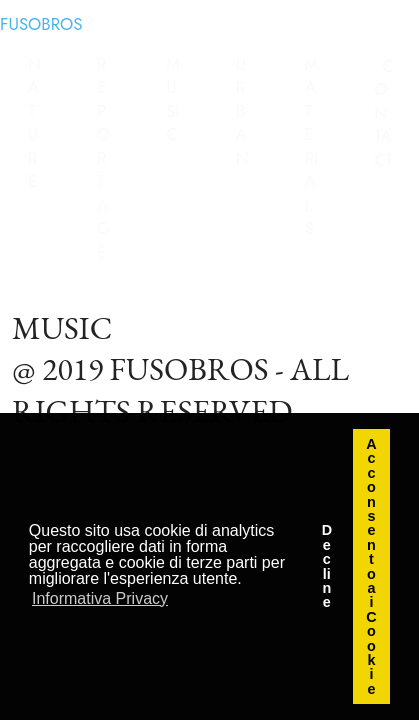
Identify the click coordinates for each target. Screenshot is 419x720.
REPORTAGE (103, 158)
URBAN (242, 111)
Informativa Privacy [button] (100, 598)
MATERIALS (312, 146)
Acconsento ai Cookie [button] (371, 566)
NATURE (34, 123)
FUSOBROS (41, 24)
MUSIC (173, 99)
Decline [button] (327, 566)
